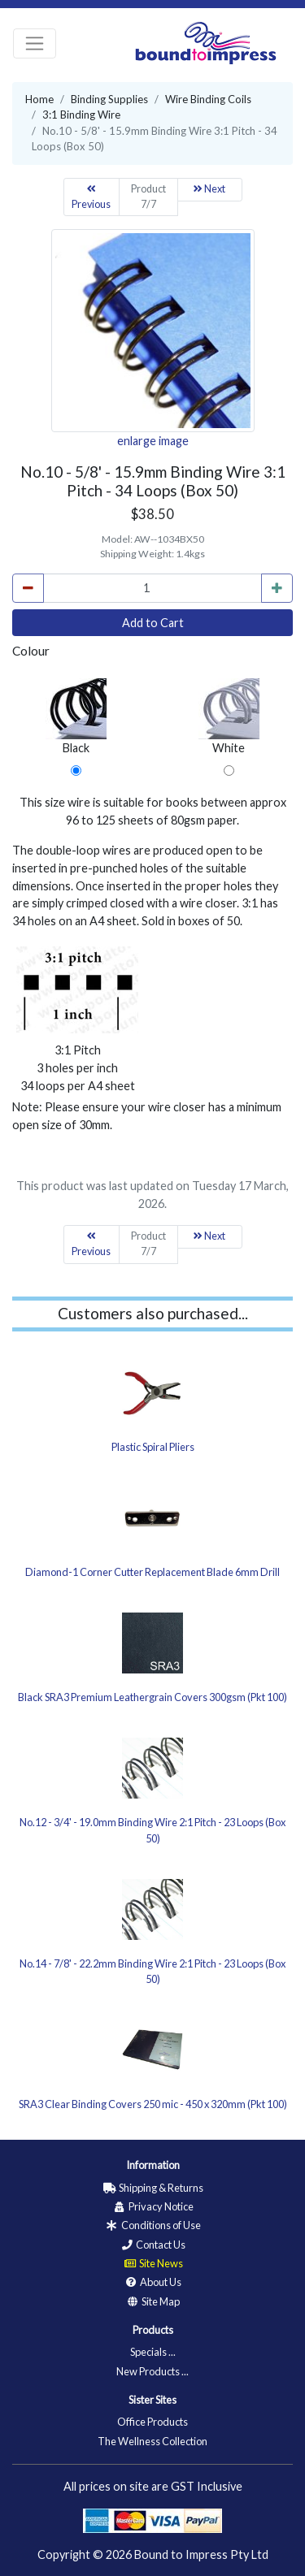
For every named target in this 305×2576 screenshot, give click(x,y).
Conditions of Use (153, 2225)
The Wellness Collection (152, 2441)
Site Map (152, 2301)
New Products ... (152, 2371)
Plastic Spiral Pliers (152, 1446)
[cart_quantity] (152, 588)
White (228, 716)
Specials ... (153, 2351)
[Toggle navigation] (34, 43)
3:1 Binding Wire (81, 114)
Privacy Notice (153, 2206)
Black (76, 716)
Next (209, 189)
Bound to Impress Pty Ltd (201, 2554)
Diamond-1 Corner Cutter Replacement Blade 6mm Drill (152, 1571)
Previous (91, 197)
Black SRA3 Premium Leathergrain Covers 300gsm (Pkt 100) (152, 1697)
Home (39, 99)
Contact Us (152, 2244)
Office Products (152, 2421)
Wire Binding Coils (208, 99)
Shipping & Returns (152, 2187)
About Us (152, 2281)
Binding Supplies (109, 99)
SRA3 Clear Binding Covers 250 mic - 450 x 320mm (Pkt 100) (153, 2104)
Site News (153, 2263)
